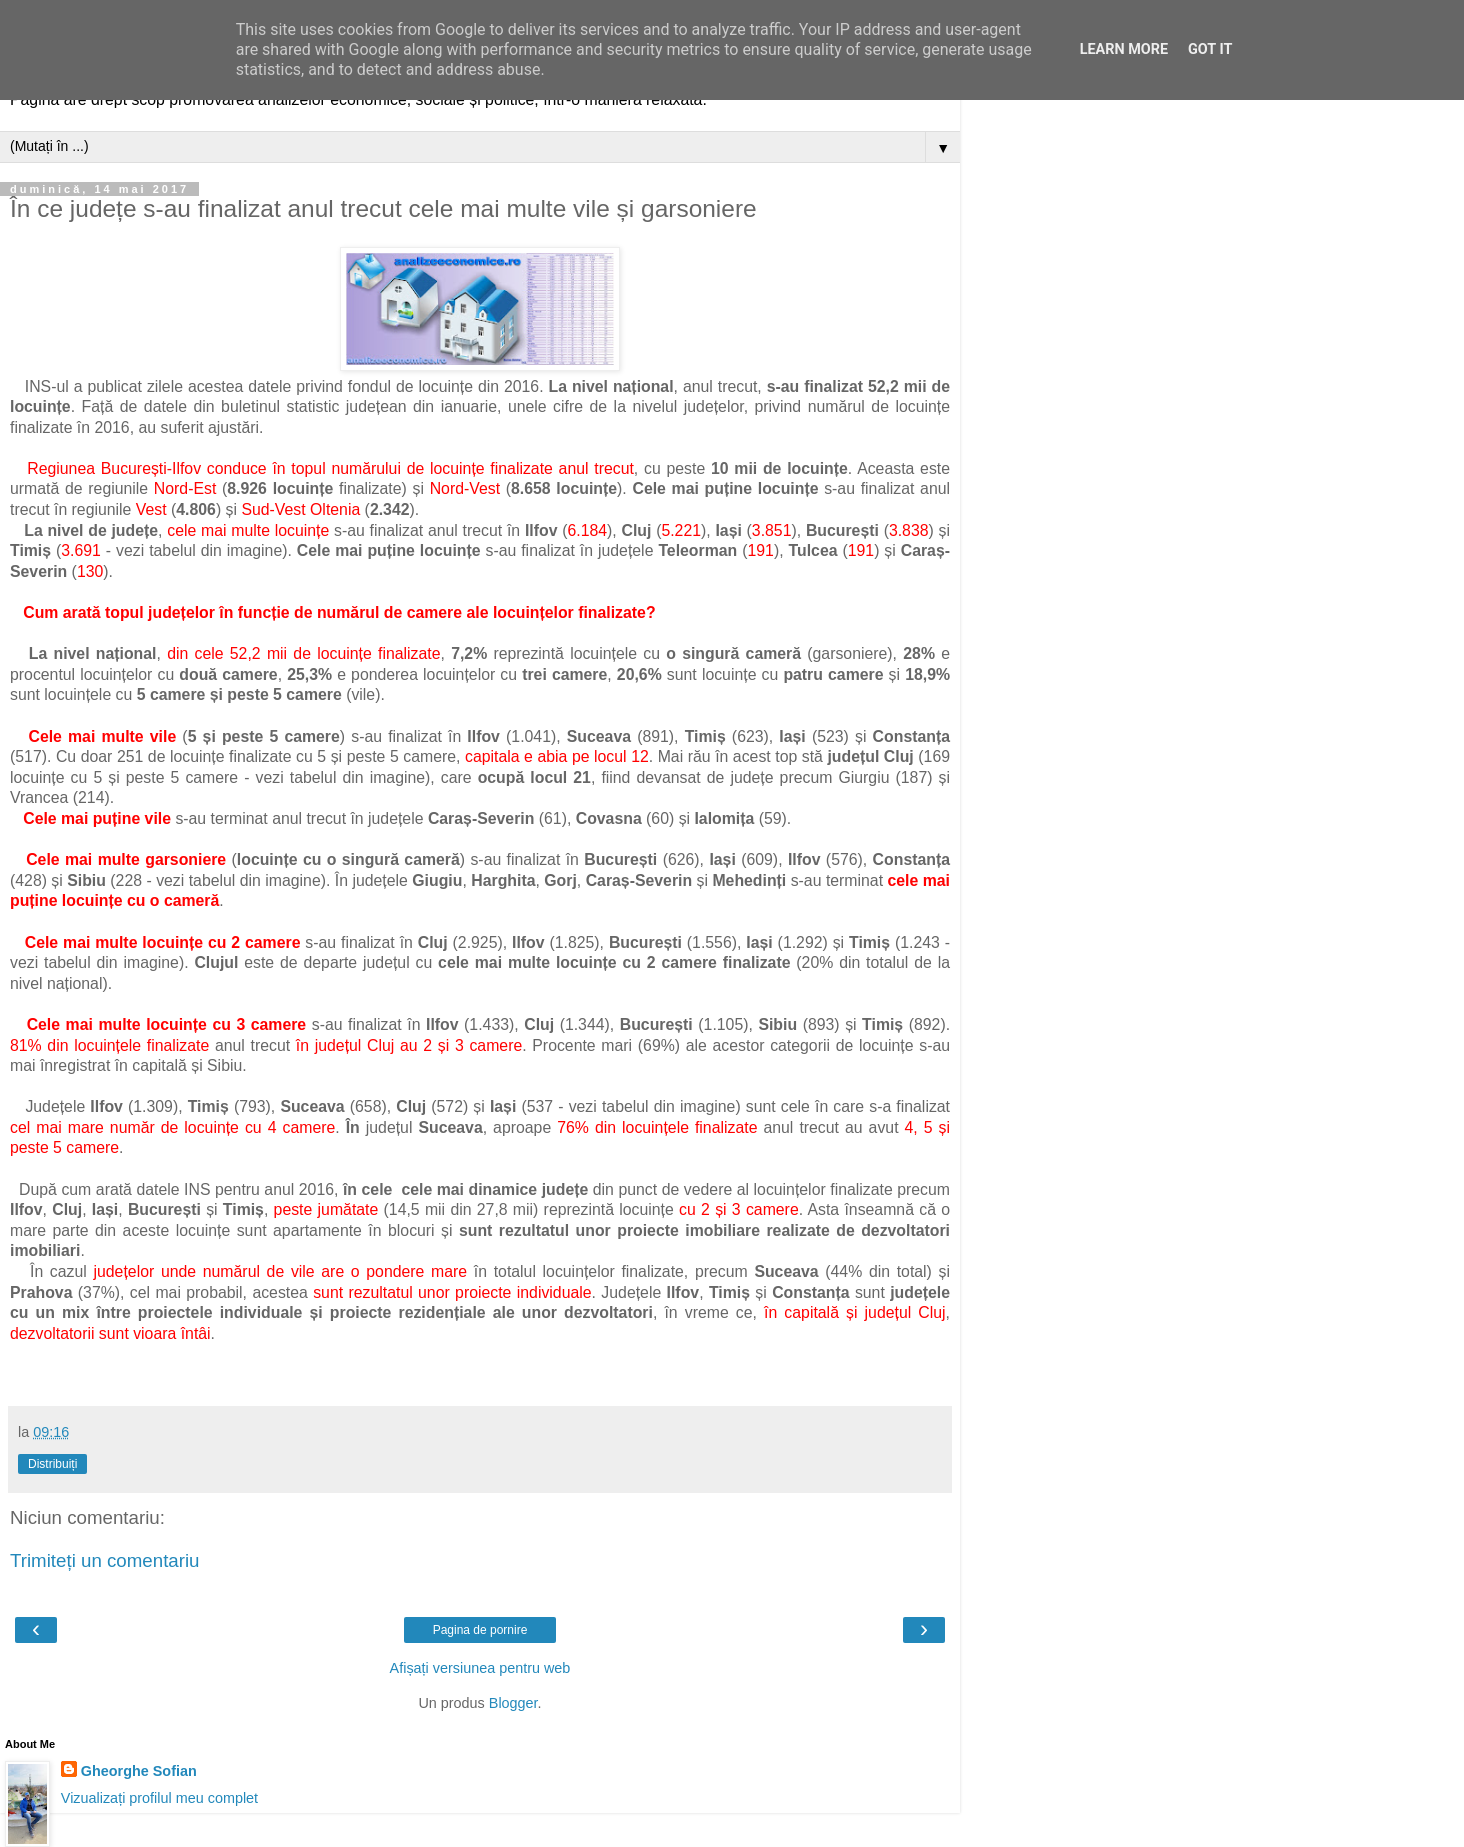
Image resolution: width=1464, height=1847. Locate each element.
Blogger (513, 1703)
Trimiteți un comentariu (105, 1560)
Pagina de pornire (480, 1630)
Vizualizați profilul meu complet (159, 1798)
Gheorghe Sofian (139, 1771)
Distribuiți (52, 1464)
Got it (1210, 49)
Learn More (1124, 49)
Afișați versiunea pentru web (480, 1668)
